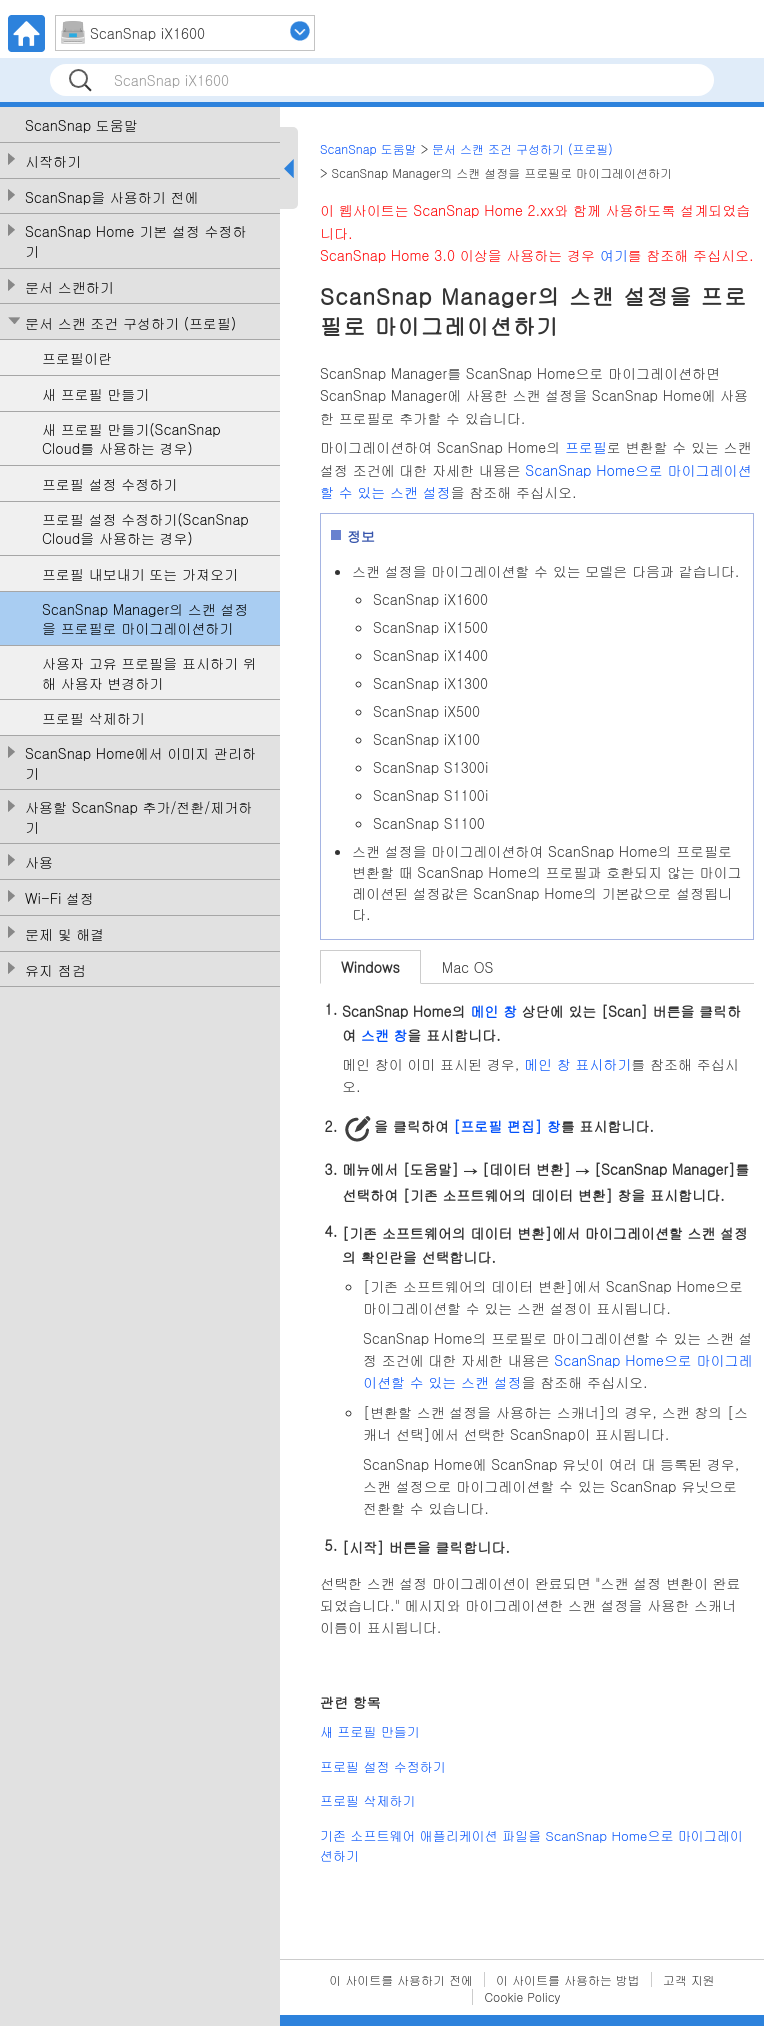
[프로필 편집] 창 (506, 1126)
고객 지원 (689, 1979)
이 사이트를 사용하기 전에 (401, 1979)
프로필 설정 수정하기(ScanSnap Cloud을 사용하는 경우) (145, 529)
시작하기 (53, 161)
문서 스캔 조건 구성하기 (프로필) (130, 323)
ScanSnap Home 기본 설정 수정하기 (136, 241)
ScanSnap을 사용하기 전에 (112, 197)
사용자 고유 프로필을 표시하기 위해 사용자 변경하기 (149, 673)
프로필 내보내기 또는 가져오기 (140, 574)
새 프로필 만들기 (95, 394)
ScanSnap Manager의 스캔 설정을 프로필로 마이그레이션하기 (145, 619)
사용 (39, 862)
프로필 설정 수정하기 (109, 484)
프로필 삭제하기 (93, 718)
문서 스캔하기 (69, 287)
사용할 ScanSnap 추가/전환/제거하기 (138, 817)
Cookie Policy (522, 1996)
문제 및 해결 (64, 934)
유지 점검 (55, 970)
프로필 (586, 447)
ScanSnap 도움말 (81, 125)
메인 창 (493, 1011)
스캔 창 (384, 1034)
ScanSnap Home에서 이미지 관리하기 (140, 763)
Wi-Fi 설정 (59, 898)
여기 (614, 255)
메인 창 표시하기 (577, 1064)
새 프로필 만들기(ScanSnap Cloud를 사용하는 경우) (131, 439)
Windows (370, 967)
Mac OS (468, 967)
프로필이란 (77, 358)
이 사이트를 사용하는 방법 (568, 1979)
